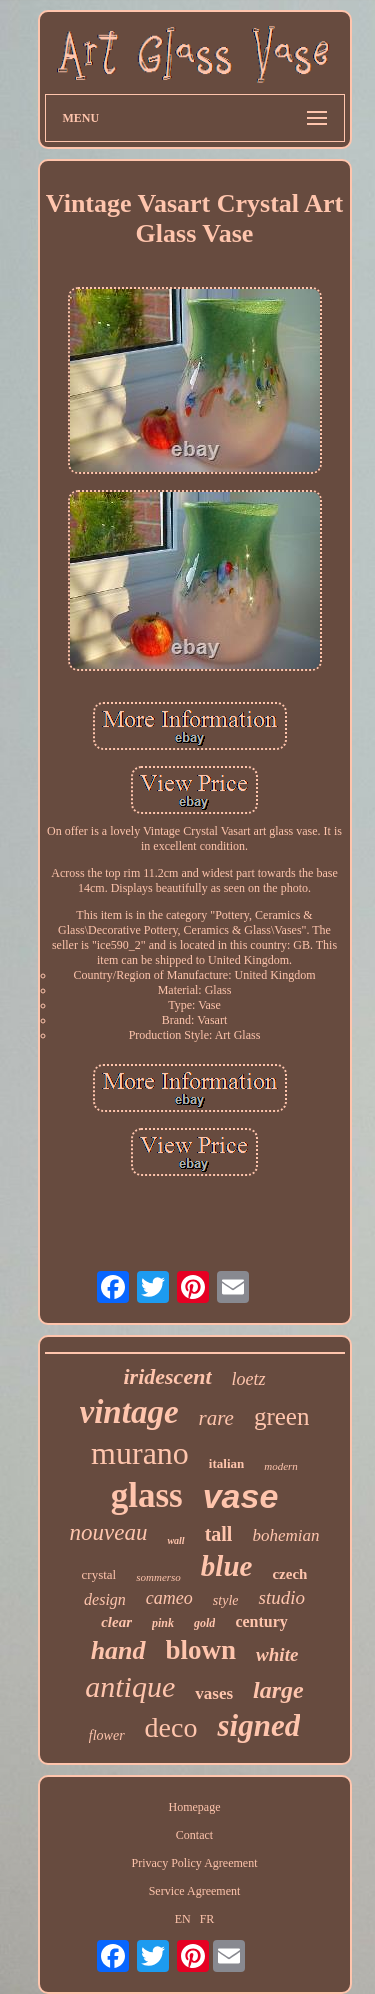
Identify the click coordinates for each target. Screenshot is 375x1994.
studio (281, 1597)
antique (130, 1686)
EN (183, 1919)
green (282, 1416)
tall (219, 1534)
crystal (99, 1574)
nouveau (109, 1532)
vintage (129, 1412)
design (105, 1599)
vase (241, 1496)
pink (163, 1623)
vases (214, 1693)
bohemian (285, 1535)
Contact (194, 1835)
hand (118, 1650)
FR (207, 1919)
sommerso (158, 1577)
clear (116, 1622)
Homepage (195, 1807)
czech (289, 1574)
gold (204, 1623)
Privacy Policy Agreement (195, 1863)
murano (140, 1453)
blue (227, 1566)
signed (258, 1725)
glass (147, 1495)
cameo (169, 1598)
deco (171, 1727)
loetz (249, 1379)
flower (107, 1735)
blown (201, 1650)
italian (226, 1463)
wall (175, 1540)
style (226, 1600)
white (277, 1654)
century (261, 1621)
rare (216, 1418)
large (278, 1690)
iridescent (168, 1376)
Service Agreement (195, 1891)
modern (281, 1466)
